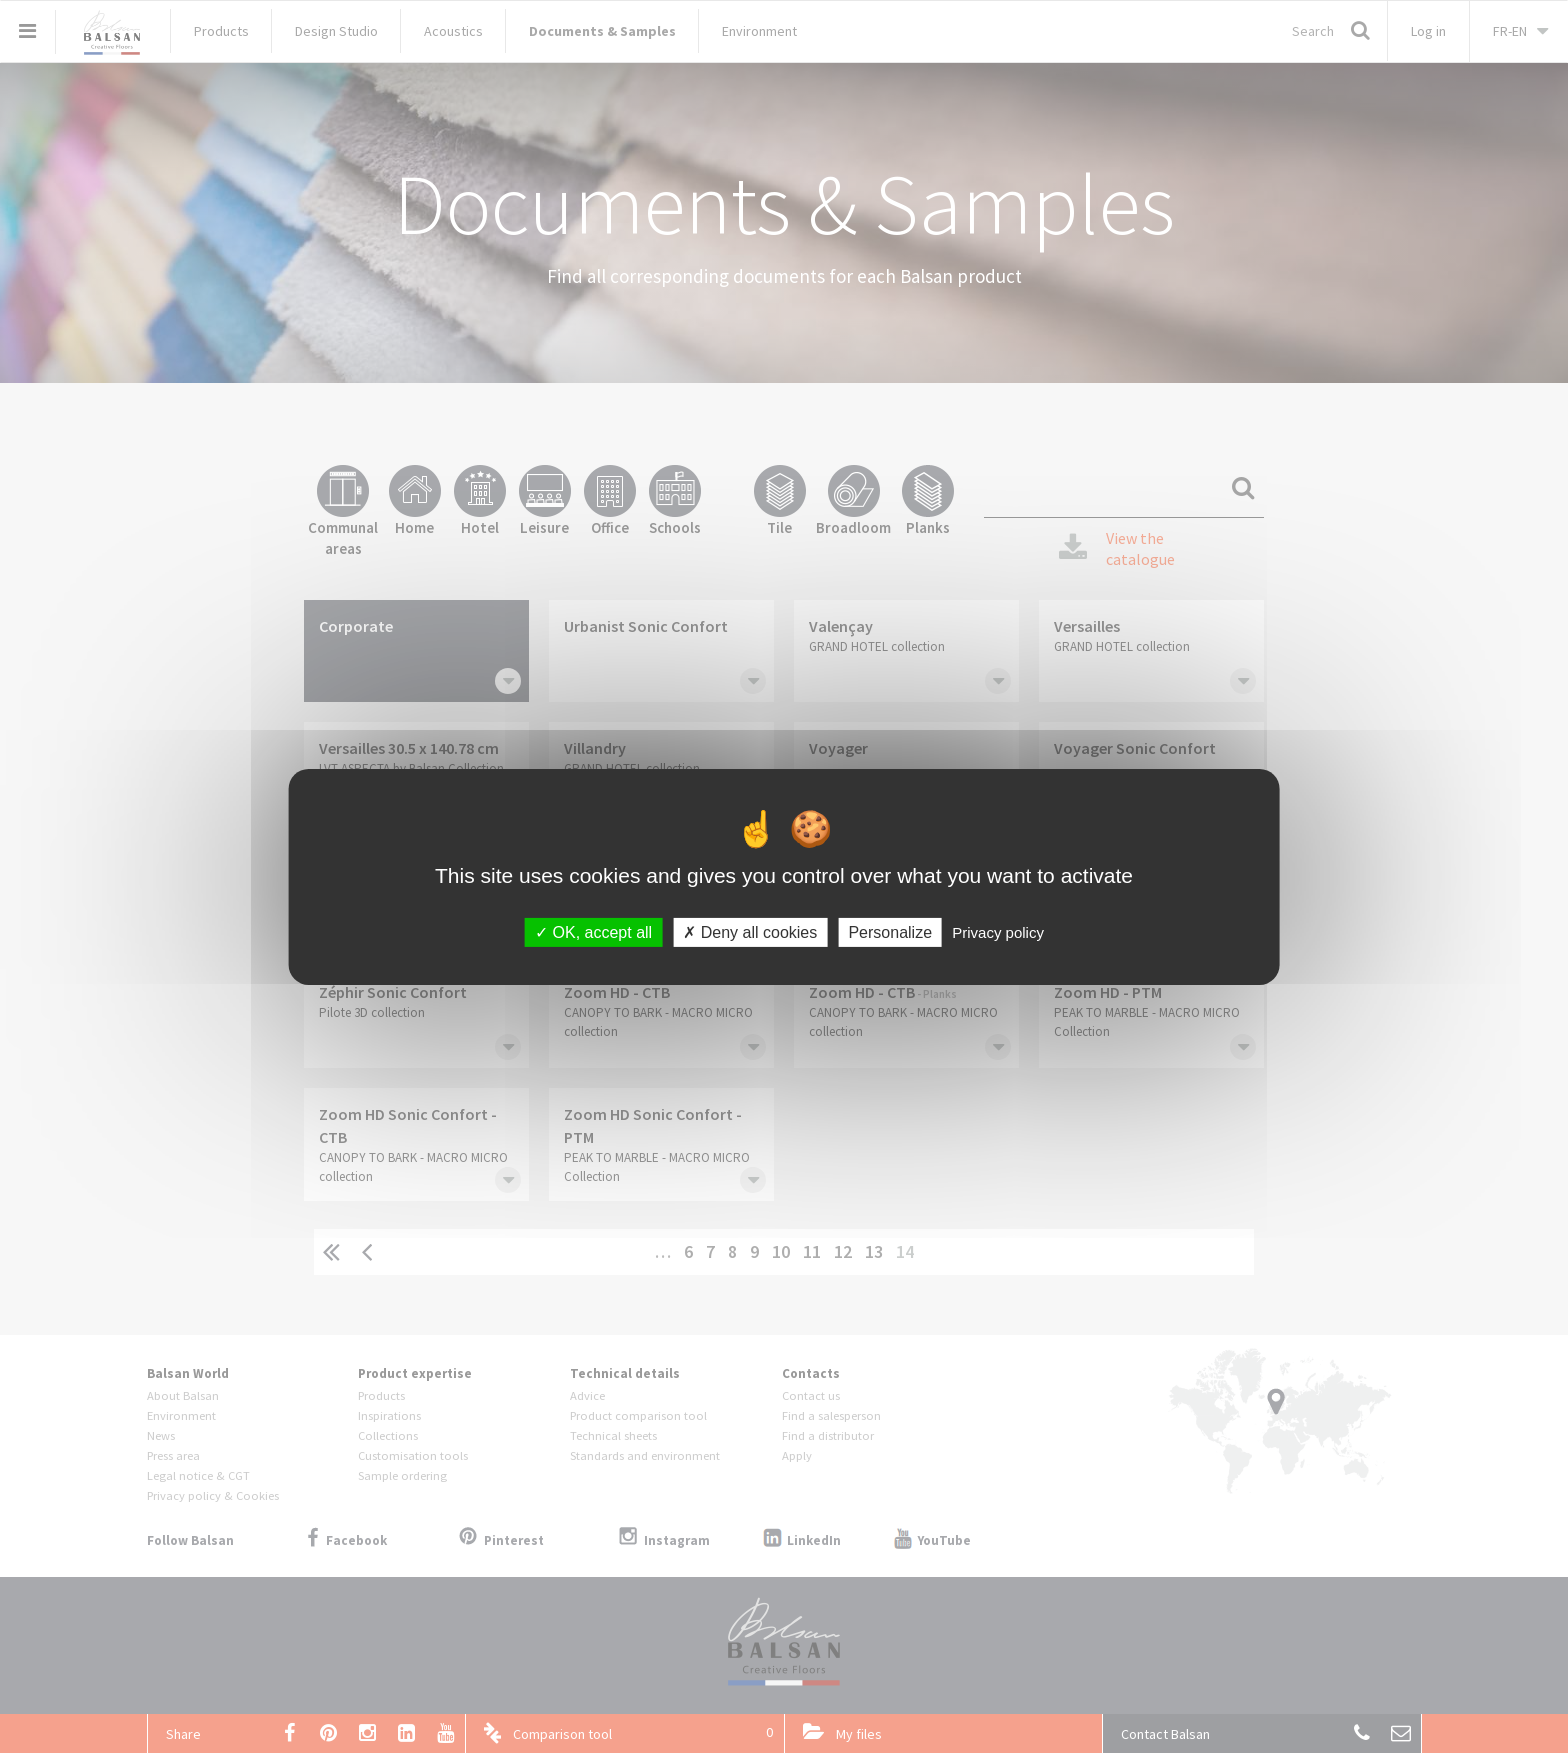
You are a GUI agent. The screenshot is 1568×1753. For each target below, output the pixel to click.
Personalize (890, 931)
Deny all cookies (750, 931)
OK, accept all (593, 931)
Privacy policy (998, 931)
